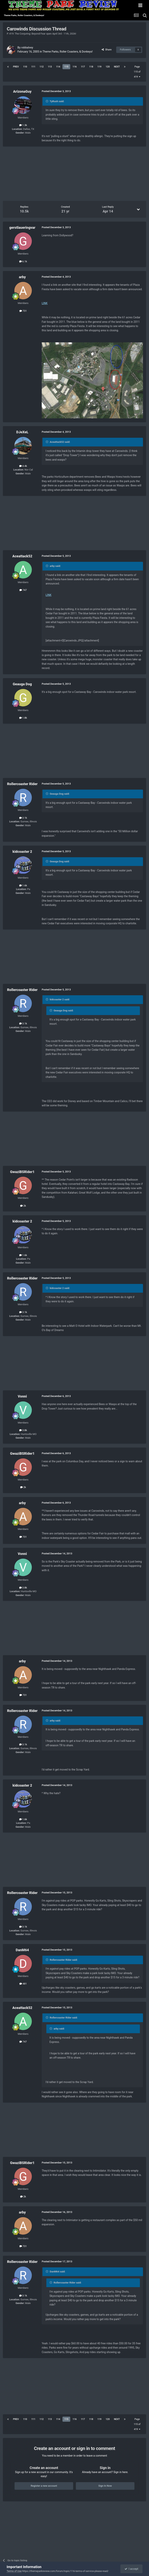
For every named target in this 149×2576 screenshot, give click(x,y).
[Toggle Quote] (47, 101)
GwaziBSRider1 (22, 1172)
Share (107, 49)
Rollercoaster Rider (22, 784)
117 (83, 66)
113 (50, 66)
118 (91, 66)
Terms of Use (14, 2571)
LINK (45, 303)
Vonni (22, 1396)
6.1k (23, 261)
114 (58, 66)
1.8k (23, 717)
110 (25, 66)
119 (99, 66)
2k (23, 1205)
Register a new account (44, 2485)
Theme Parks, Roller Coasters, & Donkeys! (67, 51)
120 (108, 66)
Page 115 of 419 (137, 71)
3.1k (23, 817)
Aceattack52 (22, 556)
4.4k (23, 465)
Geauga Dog (22, 684)
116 (75, 66)
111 (33, 66)
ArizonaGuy (22, 91)
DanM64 (22, 1950)
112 (42, 66)
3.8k (23, 1430)
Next (117, 66)
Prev (16, 66)
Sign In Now (105, 2485)
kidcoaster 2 (22, 851)
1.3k (23, 125)
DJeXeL (22, 432)
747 (23, 590)
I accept (131, 2568)
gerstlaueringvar (22, 227)
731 (23, 310)
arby (22, 277)
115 (66, 66)
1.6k (23, 885)
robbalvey (27, 47)
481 (23, 1983)
